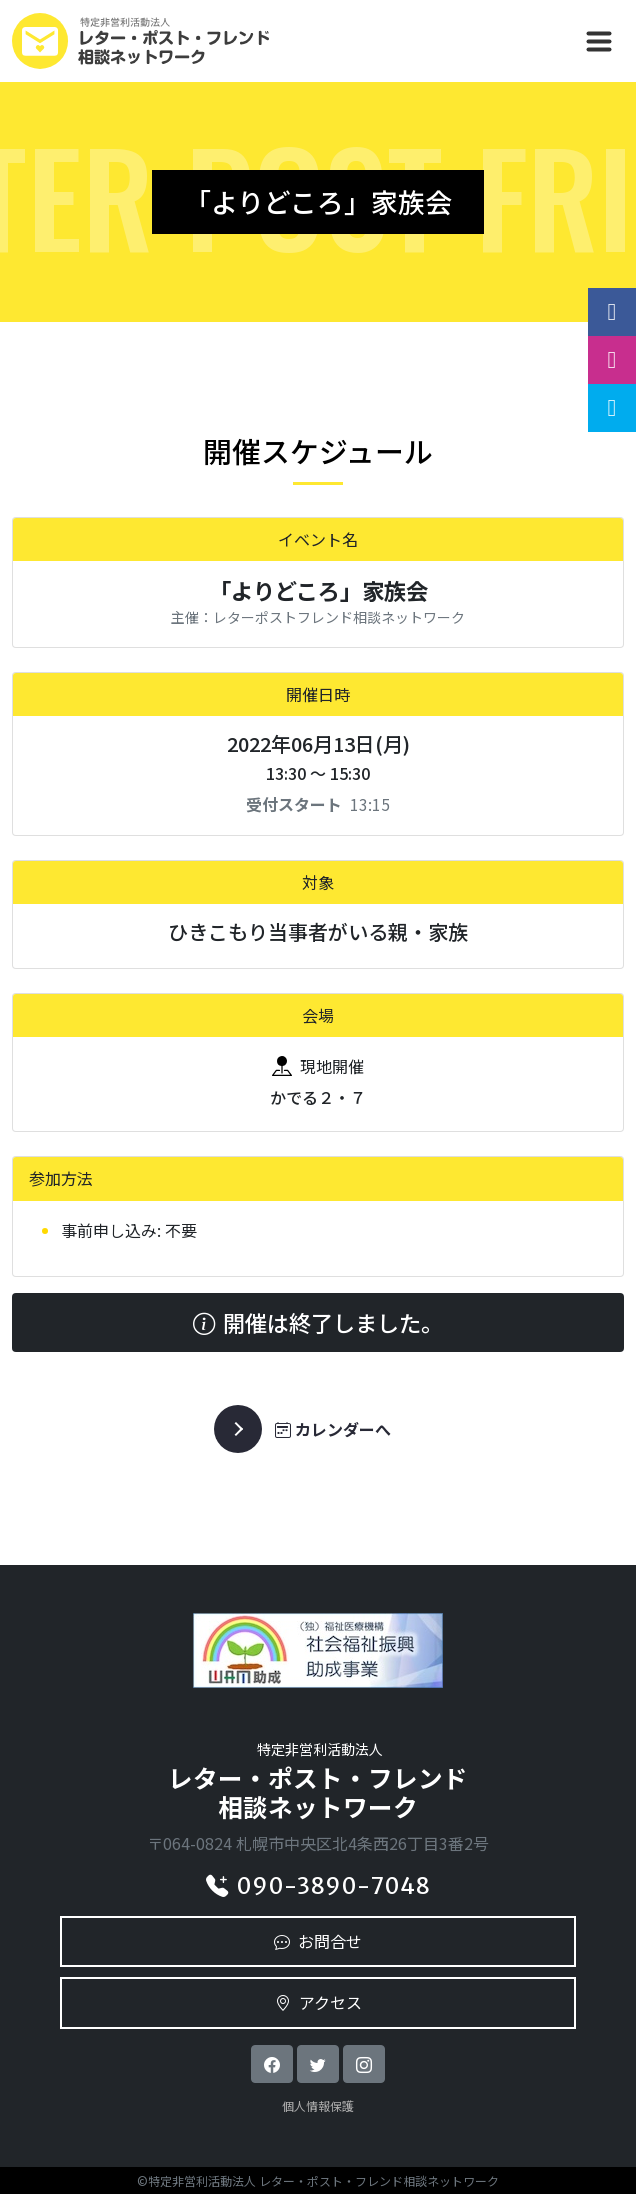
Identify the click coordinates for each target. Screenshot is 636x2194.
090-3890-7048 (318, 1886)
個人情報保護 (318, 2105)
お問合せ (318, 1941)
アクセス (318, 2002)
